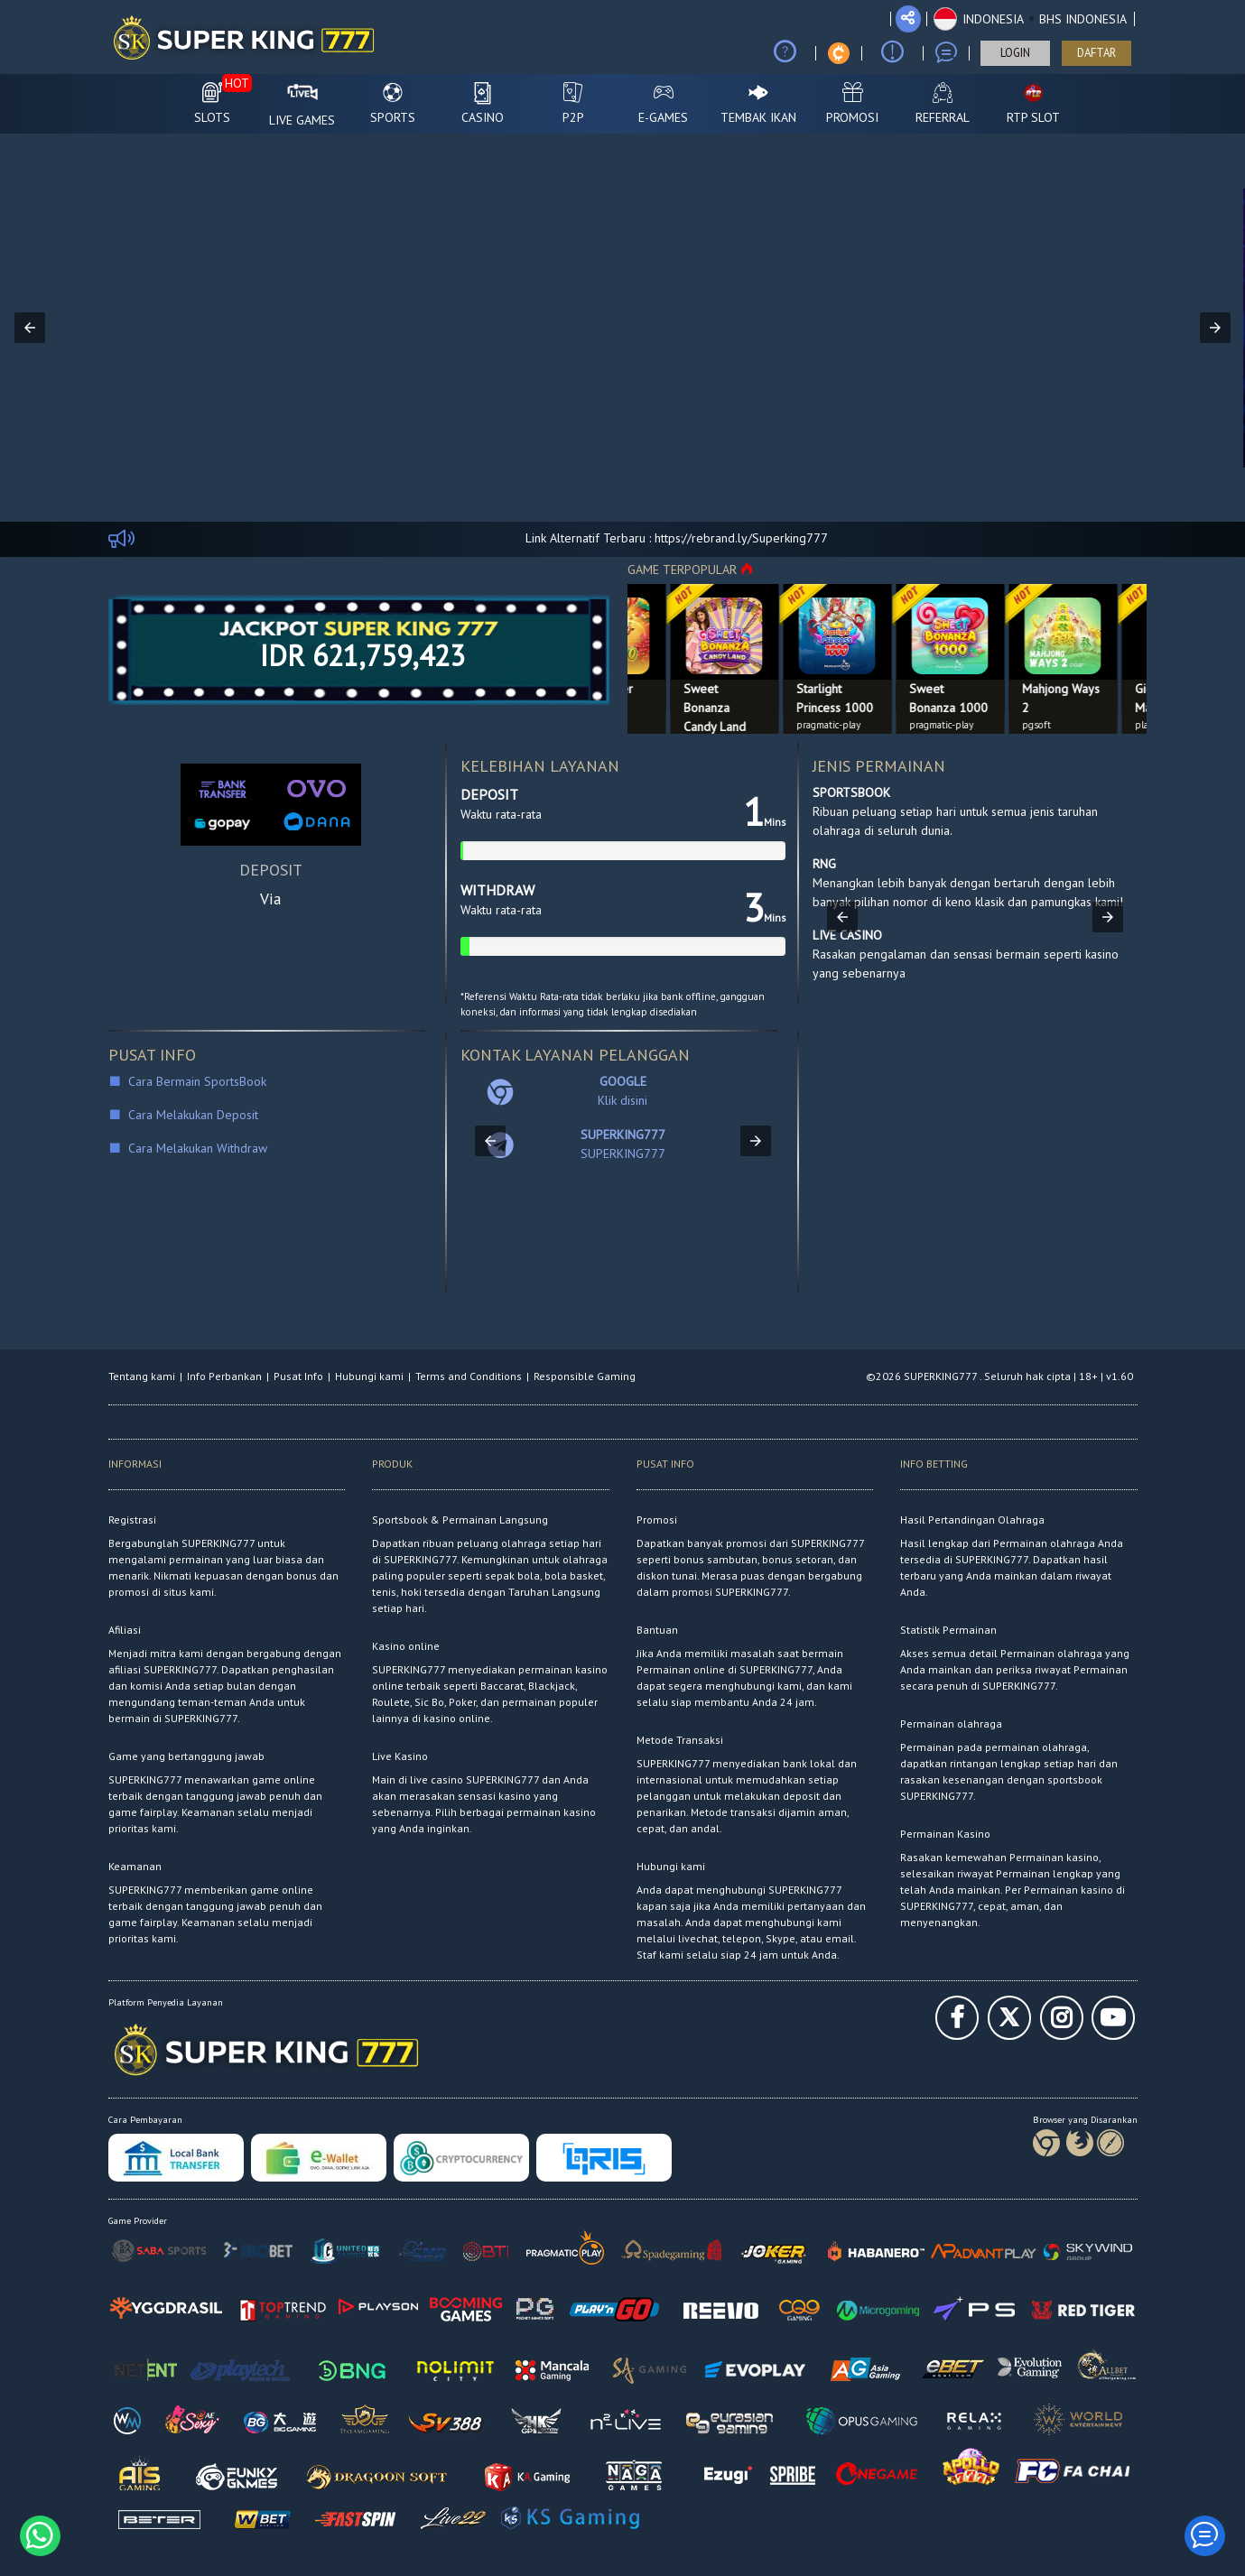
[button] (1030, 19)
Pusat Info (298, 1376)
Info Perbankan (224, 1376)
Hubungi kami (369, 1376)
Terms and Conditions (468, 1376)
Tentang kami (141, 1376)
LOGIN (1015, 52)
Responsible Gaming (585, 1376)
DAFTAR (1096, 52)
